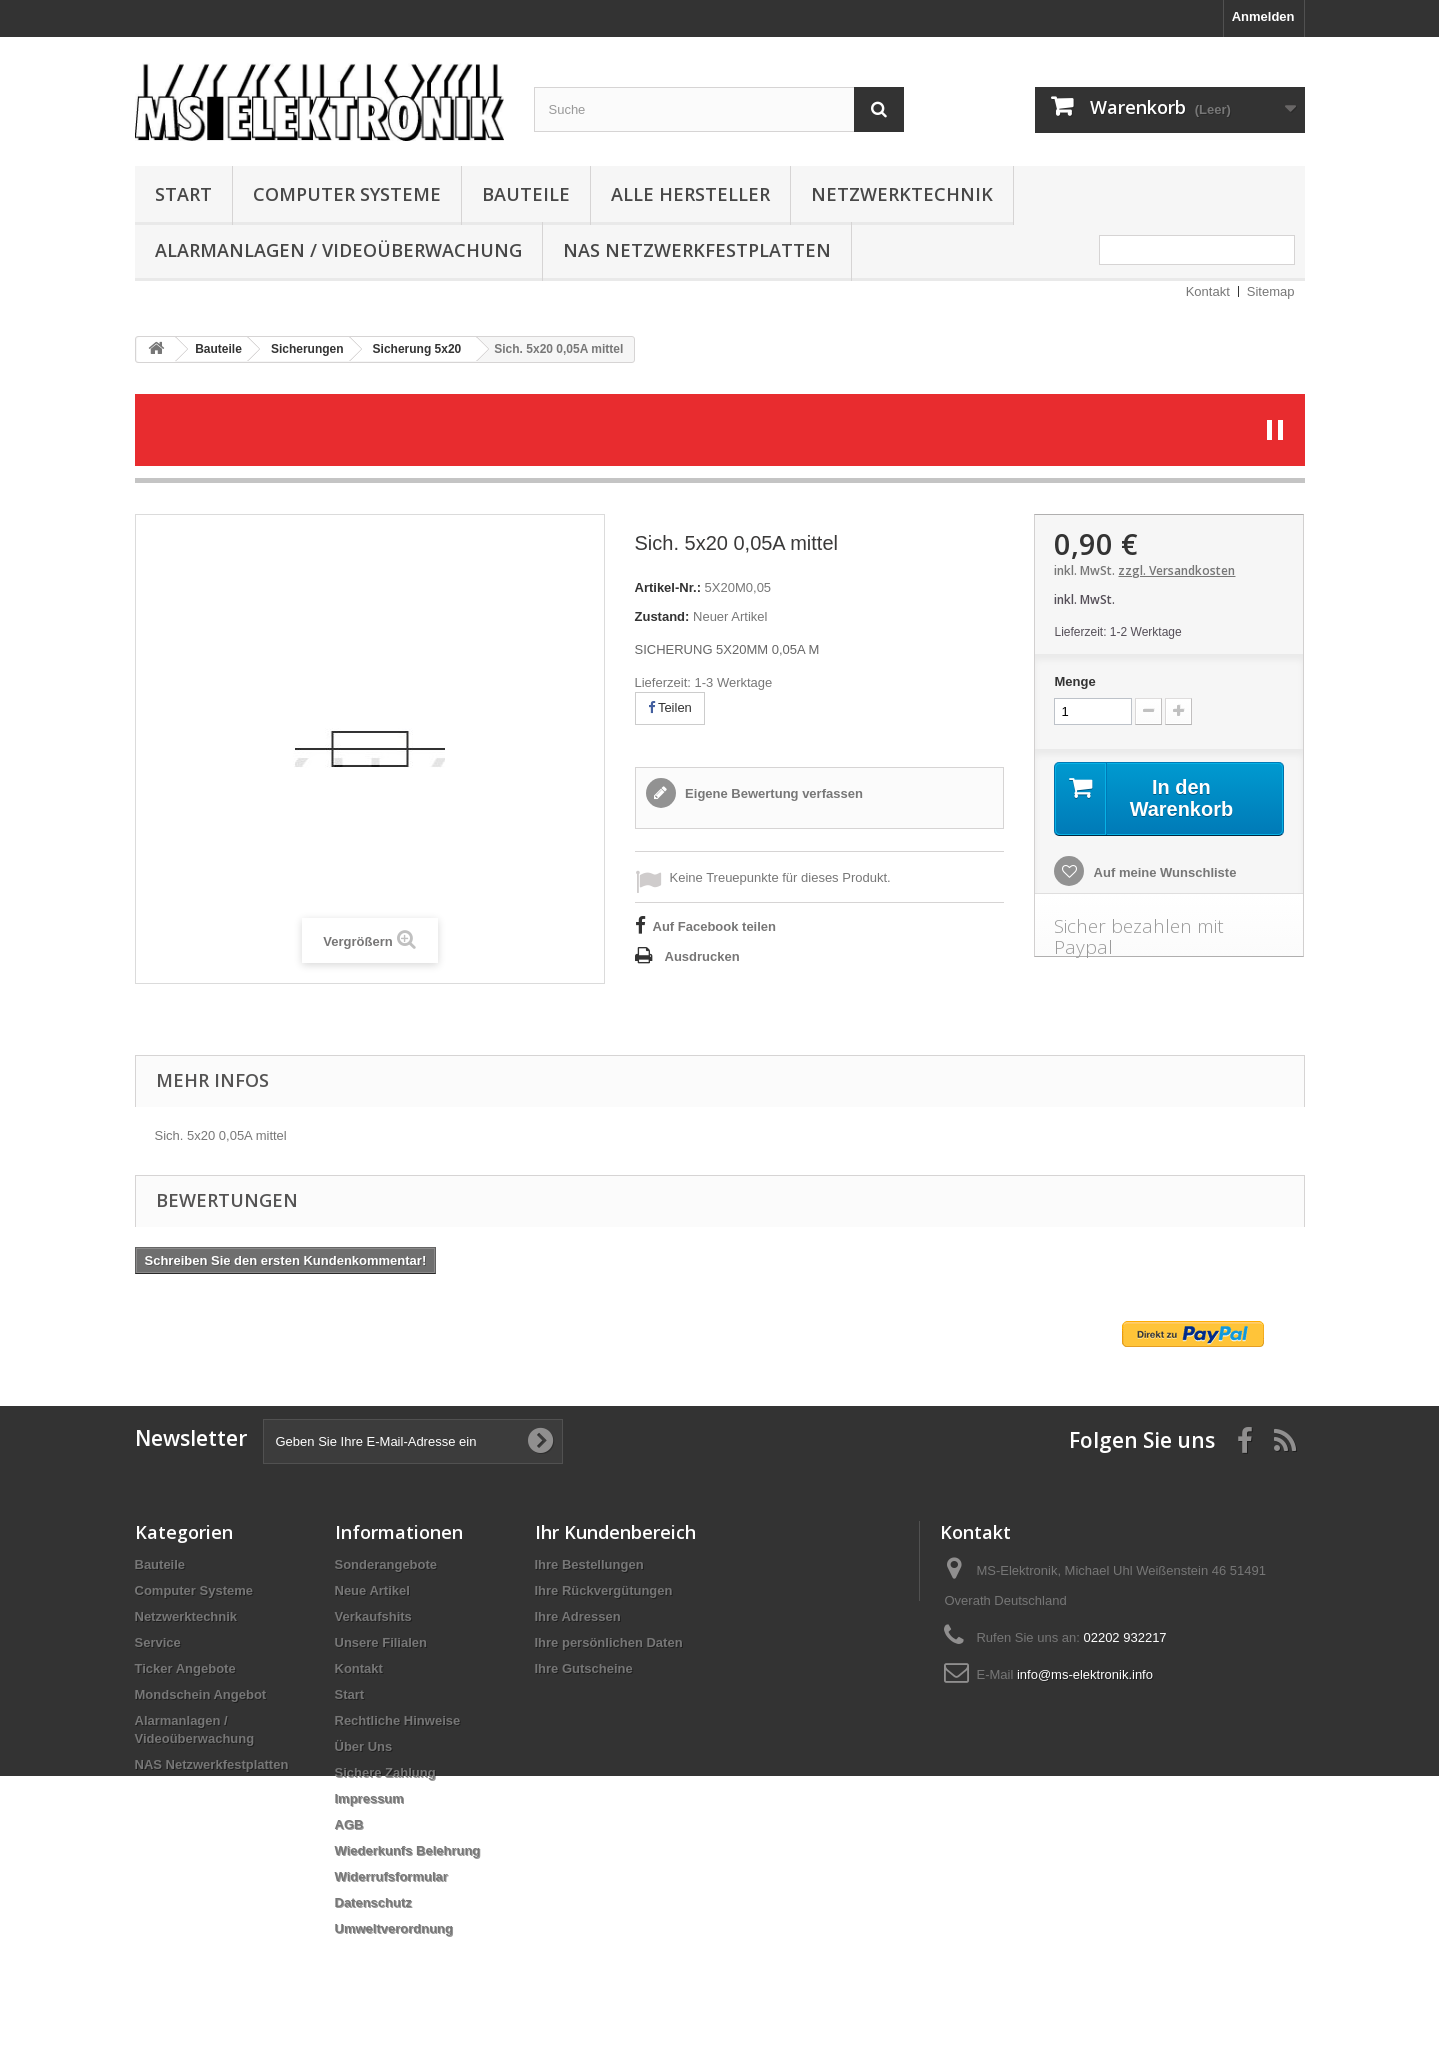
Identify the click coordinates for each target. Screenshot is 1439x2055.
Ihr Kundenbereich (615, 1532)
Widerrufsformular (391, 1876)
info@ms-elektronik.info (1085, 1674)
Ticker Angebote (185, 1668)
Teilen (670, 707)
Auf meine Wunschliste (1163, 872)
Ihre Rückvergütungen (604, 1590)
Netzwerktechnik (902, 194)
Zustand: (662, 616)
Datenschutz (373, 1902)
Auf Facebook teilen (715, 926)
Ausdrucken (702, 956)
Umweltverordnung (394, 1928)
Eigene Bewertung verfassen (772, 793)
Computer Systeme (347, 194)
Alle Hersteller (690, 194)
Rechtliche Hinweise (398, 1720)
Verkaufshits (373, 1616)
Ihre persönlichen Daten (609, 1642)
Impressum (369, 1798)
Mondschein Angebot (201, 1694)
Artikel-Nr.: (668, 587)
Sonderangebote (386, 1564)
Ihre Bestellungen (589, 1564)
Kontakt (1208, 291)
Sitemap (1271, 291)
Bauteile (526, 194)
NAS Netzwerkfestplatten (697, 250)
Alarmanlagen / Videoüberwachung (338, 250)
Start (183, 194)
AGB (349, 1824)
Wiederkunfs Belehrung (408, 1850)
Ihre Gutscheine (584, 1668)
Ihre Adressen (578, 1616)
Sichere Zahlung (385, 1772)
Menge (1074, 681)
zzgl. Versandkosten (1176, 570)
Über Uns (364, 1746)
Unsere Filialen (381, 1642)
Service (158, 1642)
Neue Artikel (372, 1590)
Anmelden (1263, 16)
